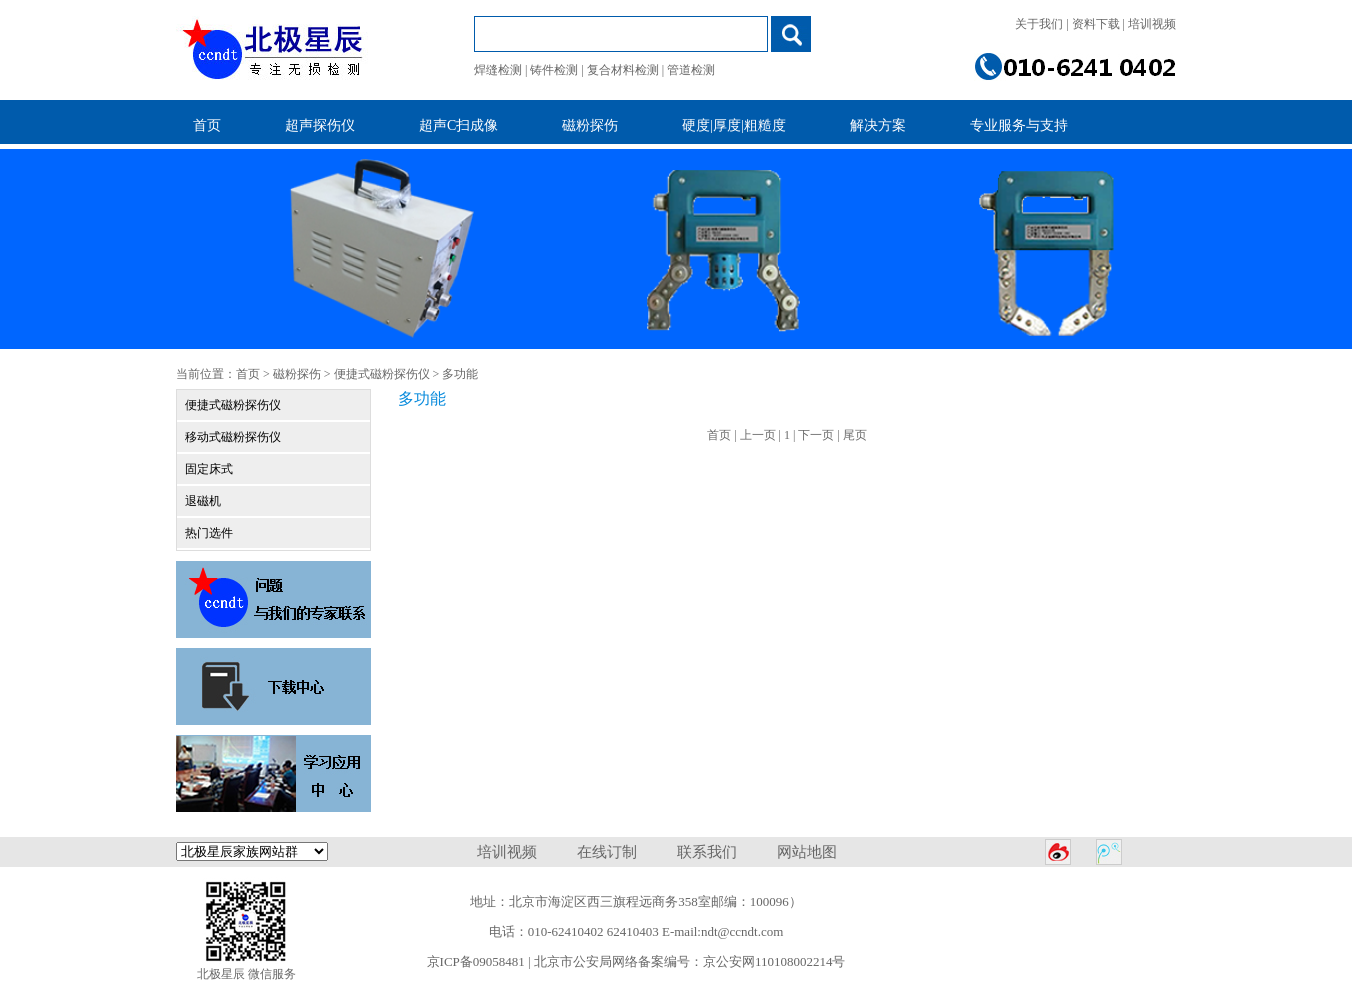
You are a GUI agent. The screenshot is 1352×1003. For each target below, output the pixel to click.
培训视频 (1152, 24)
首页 (248, 374)
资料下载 (1096, 24)
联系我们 (707, 852)
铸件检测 (554, 70)
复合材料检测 (623, 70)
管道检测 (691, 70)
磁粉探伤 (297, 374)
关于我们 (1039, 24)
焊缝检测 (498, 70)
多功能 (460, 374)
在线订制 (607, 852)
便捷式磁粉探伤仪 (382, 374)
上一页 (758, 435)
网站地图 (807, 852)
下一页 (816, 435)
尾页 (855, 435)
